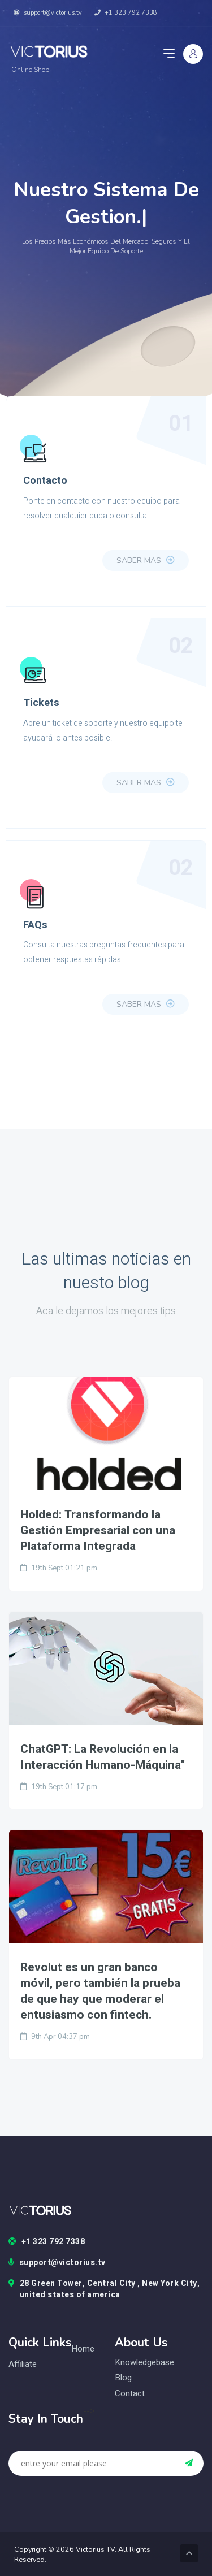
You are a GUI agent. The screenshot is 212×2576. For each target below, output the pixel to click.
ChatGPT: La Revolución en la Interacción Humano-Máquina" (102, 1757)
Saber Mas (145, 560)
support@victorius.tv (48, 12)
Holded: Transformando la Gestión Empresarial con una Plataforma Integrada (97, 1530)
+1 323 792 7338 (125, 12)
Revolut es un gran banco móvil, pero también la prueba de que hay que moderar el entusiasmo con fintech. (100, 1991)
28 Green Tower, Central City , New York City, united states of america (104, 2289)
